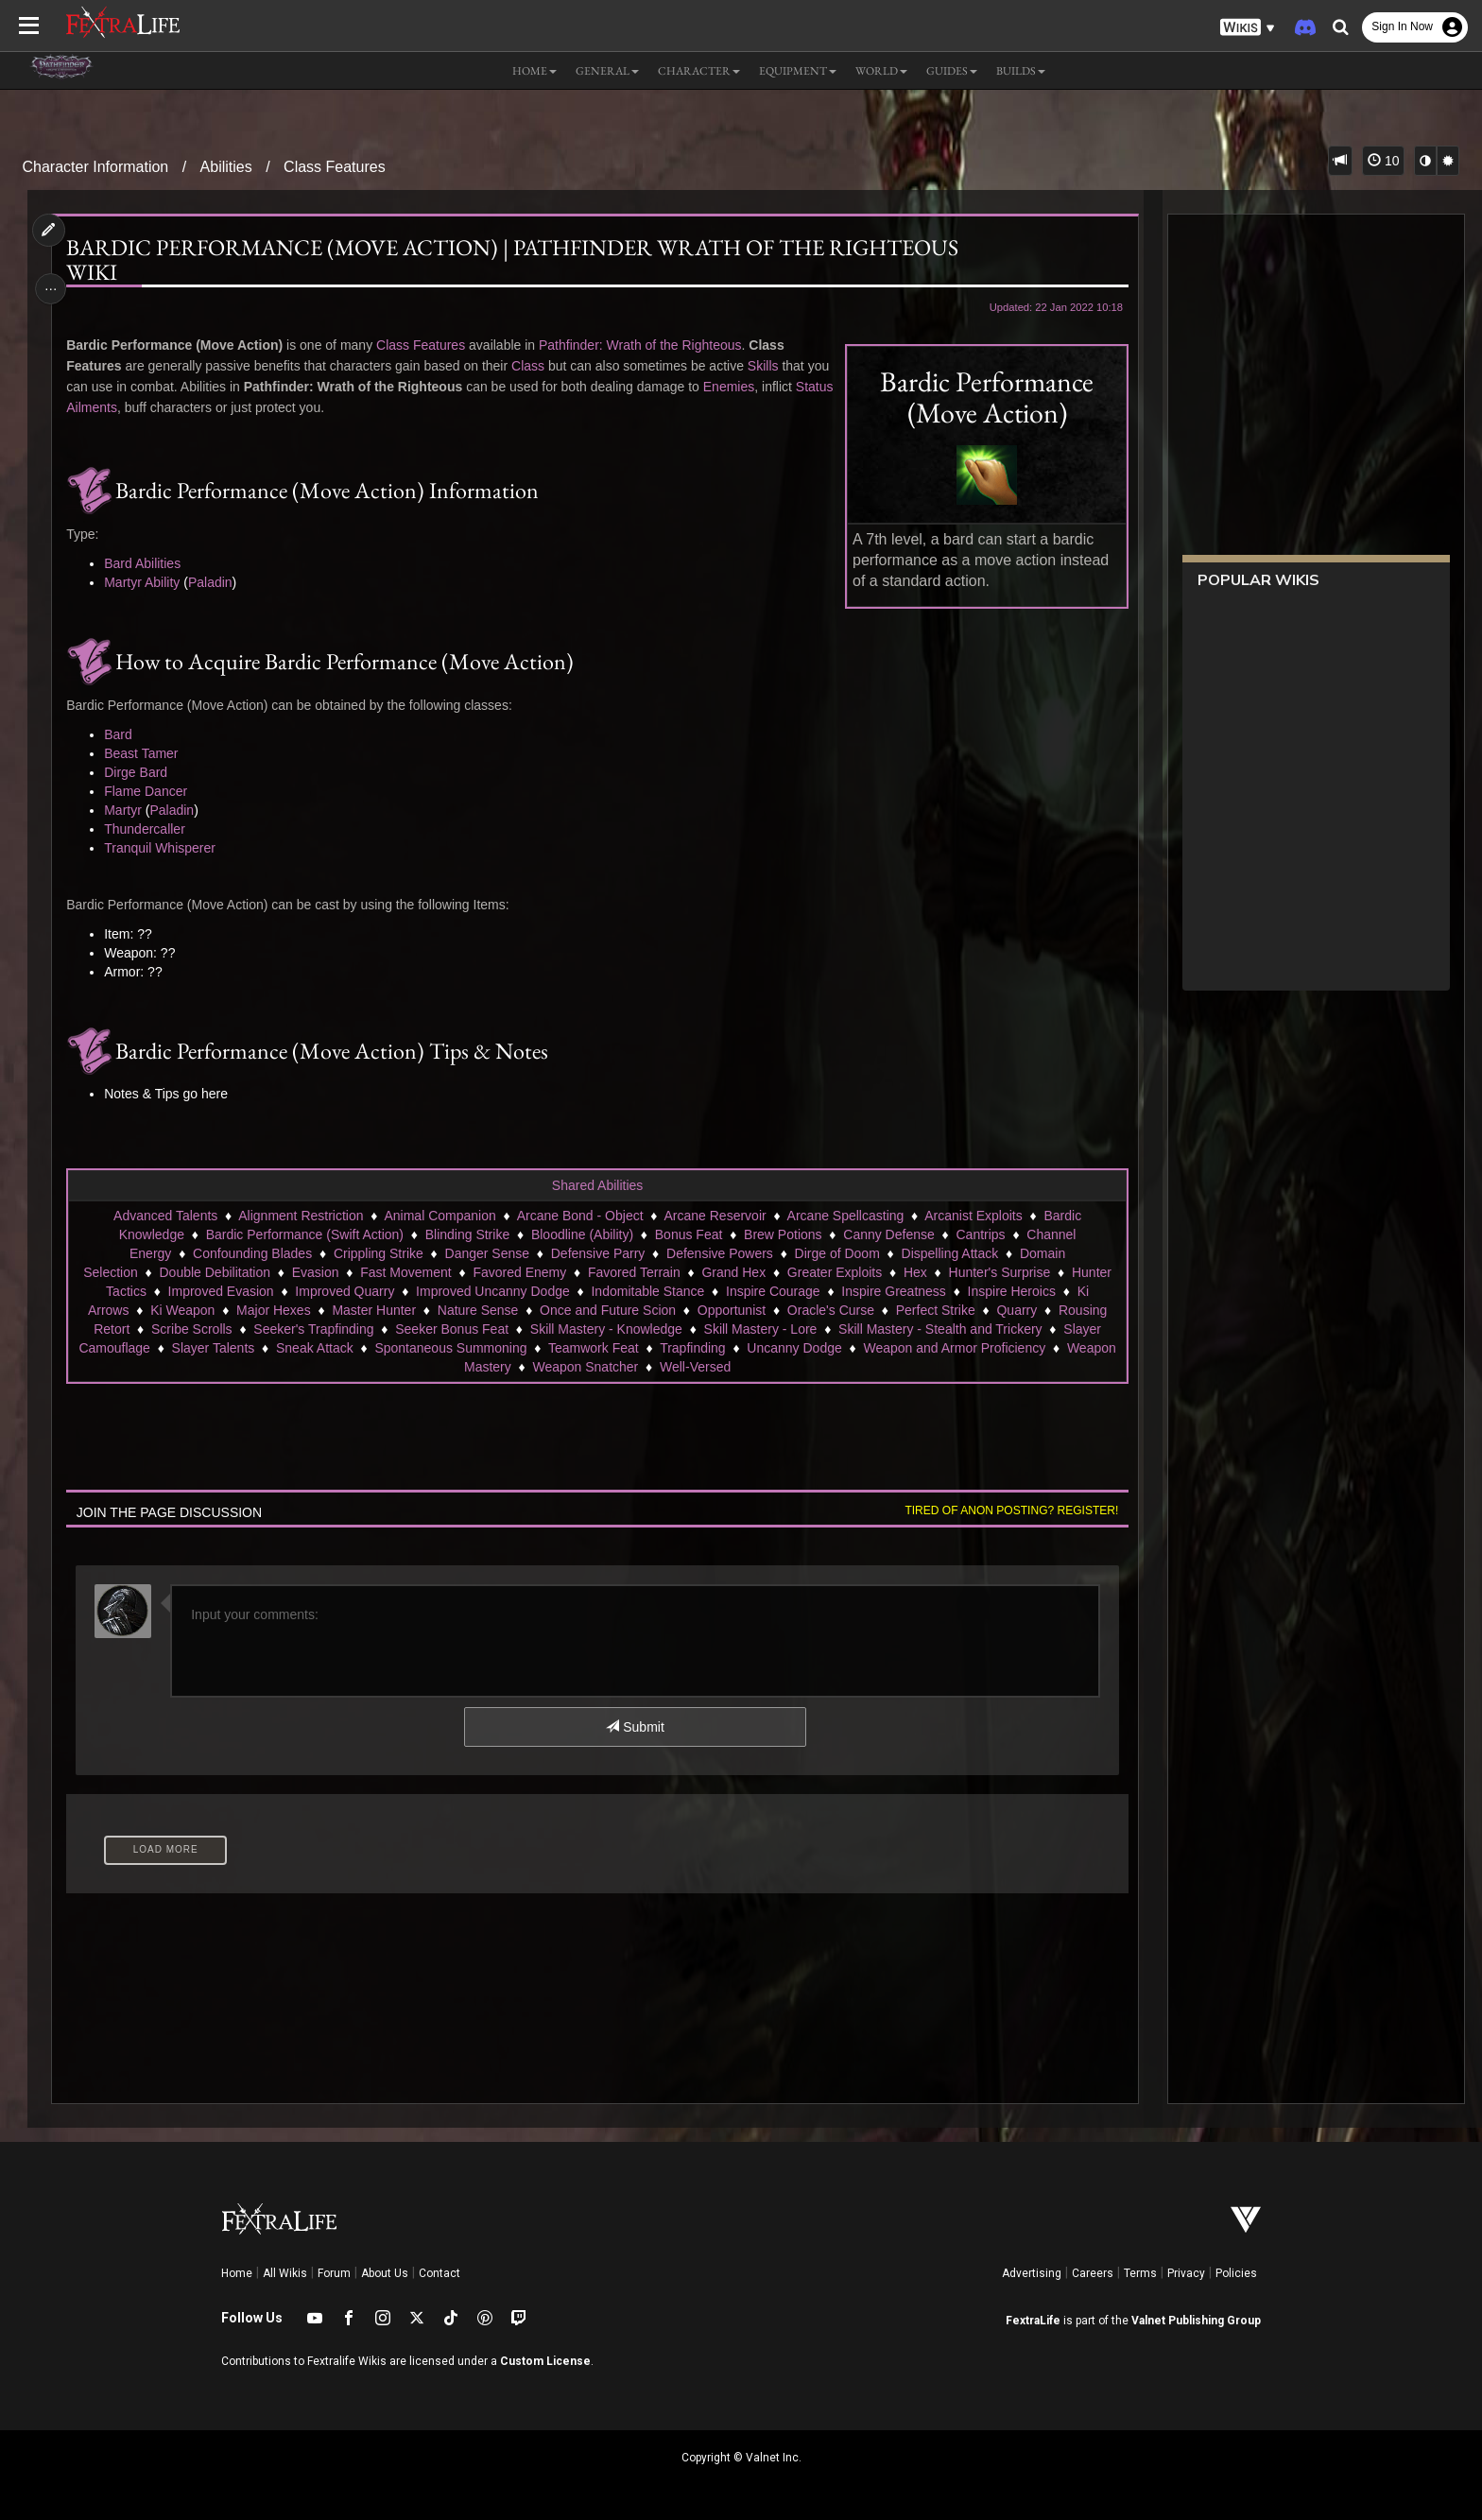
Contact (439, 2273)
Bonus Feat (688, 1234)
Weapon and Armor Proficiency (954, 1347)
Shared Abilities (597, 1185)
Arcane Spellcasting (845, 1215)
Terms (1140, 2273)
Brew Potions (781, 1234)
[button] (1247, 27)
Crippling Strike (377, 1253)
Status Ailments (150, 407)
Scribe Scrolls (191, 1329)
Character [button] (699, 70)
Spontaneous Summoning (450, 1347)
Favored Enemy (519, 1272)
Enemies (732, 386)
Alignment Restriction (300, 1215)
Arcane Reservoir (714, 1215)
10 (1383, 160)
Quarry (1016, 1310)
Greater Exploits (833, 1272)
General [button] (607, 70)
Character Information (96, 167)
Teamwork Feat (592, 1347)
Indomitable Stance (647, 1291)
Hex (914, 1272)
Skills (767, 365)
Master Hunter (374, 1310)
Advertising (1031, 2273)
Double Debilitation (214, 1272)
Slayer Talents (212, 1347)
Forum (334, 2273)
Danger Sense (486, 1253)
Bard (123, 734)
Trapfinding (693, 1347)
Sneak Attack (314, 1347)
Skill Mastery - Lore (760, 1329)
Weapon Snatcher (585, 1366)
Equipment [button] (797, 70)
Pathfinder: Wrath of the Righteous (644, 345)
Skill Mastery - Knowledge (605, 1329)
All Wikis (285, 2273)
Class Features (335, 167)
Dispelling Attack (949, 1253)
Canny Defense (889, 1234)
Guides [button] (951, 70)
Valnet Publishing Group (1196, 2320)
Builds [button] (1020, 70)
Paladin (214, 582)
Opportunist (731, 1310)
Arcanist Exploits (973, 1215)
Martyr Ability (146, 582)
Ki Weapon (182, 1310)
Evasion (314, 1272)
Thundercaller (149, 829)
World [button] (881, 70)
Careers (1092, 2273)
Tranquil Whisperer (164, 847)
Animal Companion (439, 1215)
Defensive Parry (597, 1253)
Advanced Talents (164, 1215)
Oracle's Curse (829, 1310)
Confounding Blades (251, 1253)
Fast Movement (405, 1272)
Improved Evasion (220, 1291)
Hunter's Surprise (999, 1272)
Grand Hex (733, 1272)
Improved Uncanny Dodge (493, 1291)
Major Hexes (272, 1310)
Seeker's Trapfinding (313, 1329)
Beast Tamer (145, 753)
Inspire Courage (772, 1291)
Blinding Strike (466, 1234)
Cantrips (980, 1234)
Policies (1236, 2273)
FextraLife (1033, 2320)
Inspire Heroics (1011, 1291)
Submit (634, 1727)
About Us (384, 2273)
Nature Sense (477, 1310)
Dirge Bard (140, 772)
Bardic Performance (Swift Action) (304, 1234)
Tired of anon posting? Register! (1006, 1510)
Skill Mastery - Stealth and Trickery (939, 1329)
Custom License (545, 2361)
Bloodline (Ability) (581, 1234)
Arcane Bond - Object (579, 1215)
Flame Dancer (150, 791)
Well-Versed (694, 1366)
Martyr (127, 810)
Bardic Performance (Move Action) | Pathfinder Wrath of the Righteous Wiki (517, 260)
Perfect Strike (934, 1310)
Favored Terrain (633, 1272)
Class (531, 365)
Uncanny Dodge (794, 1347)
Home (236, 2273)
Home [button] (534, 70)
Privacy (1186, 2273)
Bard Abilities (147, 563)
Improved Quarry (344, 1291)
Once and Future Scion (607, 1310)
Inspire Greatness (893, 1291)
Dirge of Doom (836, 1253)
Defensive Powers (718, 1253)
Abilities (226, 167)
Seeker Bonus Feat (451, 1329)
